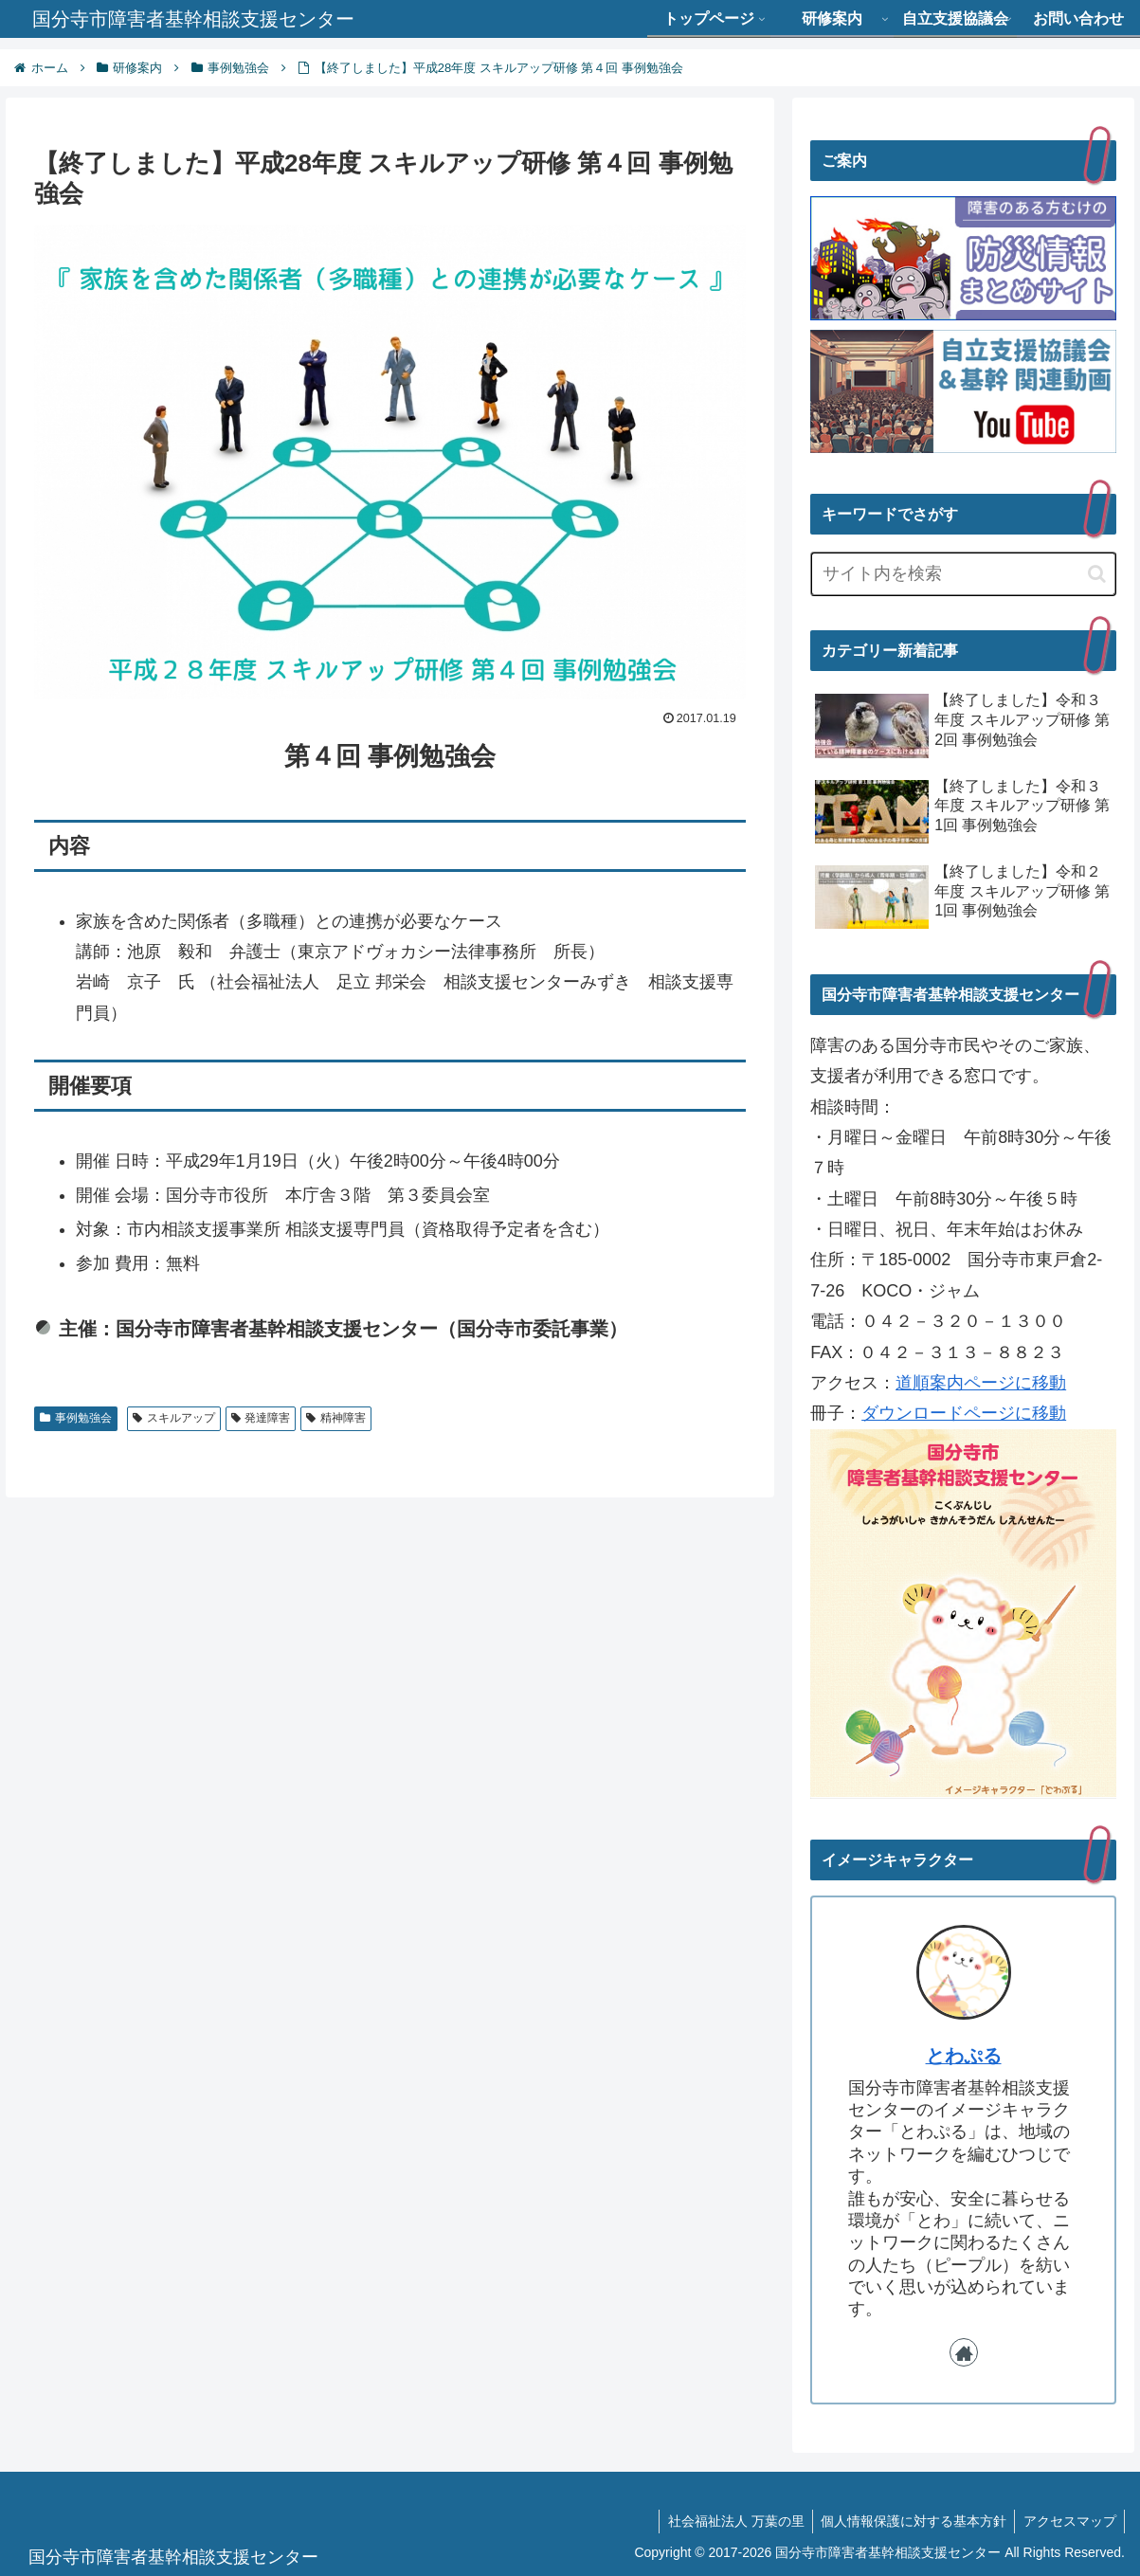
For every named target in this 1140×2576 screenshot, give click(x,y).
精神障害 (336, 1417)
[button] (1096, 574)
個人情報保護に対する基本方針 (909, 2521)
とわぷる (964, 2055)
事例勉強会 (76, 1417)
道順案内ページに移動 (981, 1382)
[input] (963, 574)
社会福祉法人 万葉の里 (728, 2521)
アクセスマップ (1068, 2521)
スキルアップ (174, 1417)
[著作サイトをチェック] (964, 2352)
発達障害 (261, 1417)
